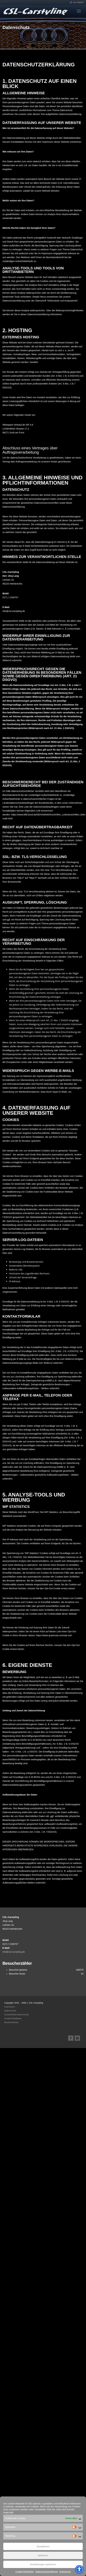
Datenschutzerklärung (46, 2571)
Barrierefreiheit (11, 2022)
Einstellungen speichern (43, 2564)
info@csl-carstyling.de (13, 611)
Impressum (65, 2571)
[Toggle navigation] (78, 11)
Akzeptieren (42, 2546)
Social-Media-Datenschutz (16, 2014)
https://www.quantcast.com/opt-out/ (54, 1635)
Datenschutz (10, 2010)
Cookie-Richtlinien (24, 2571)
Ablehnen (43, 2555)
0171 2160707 (77, 2)
